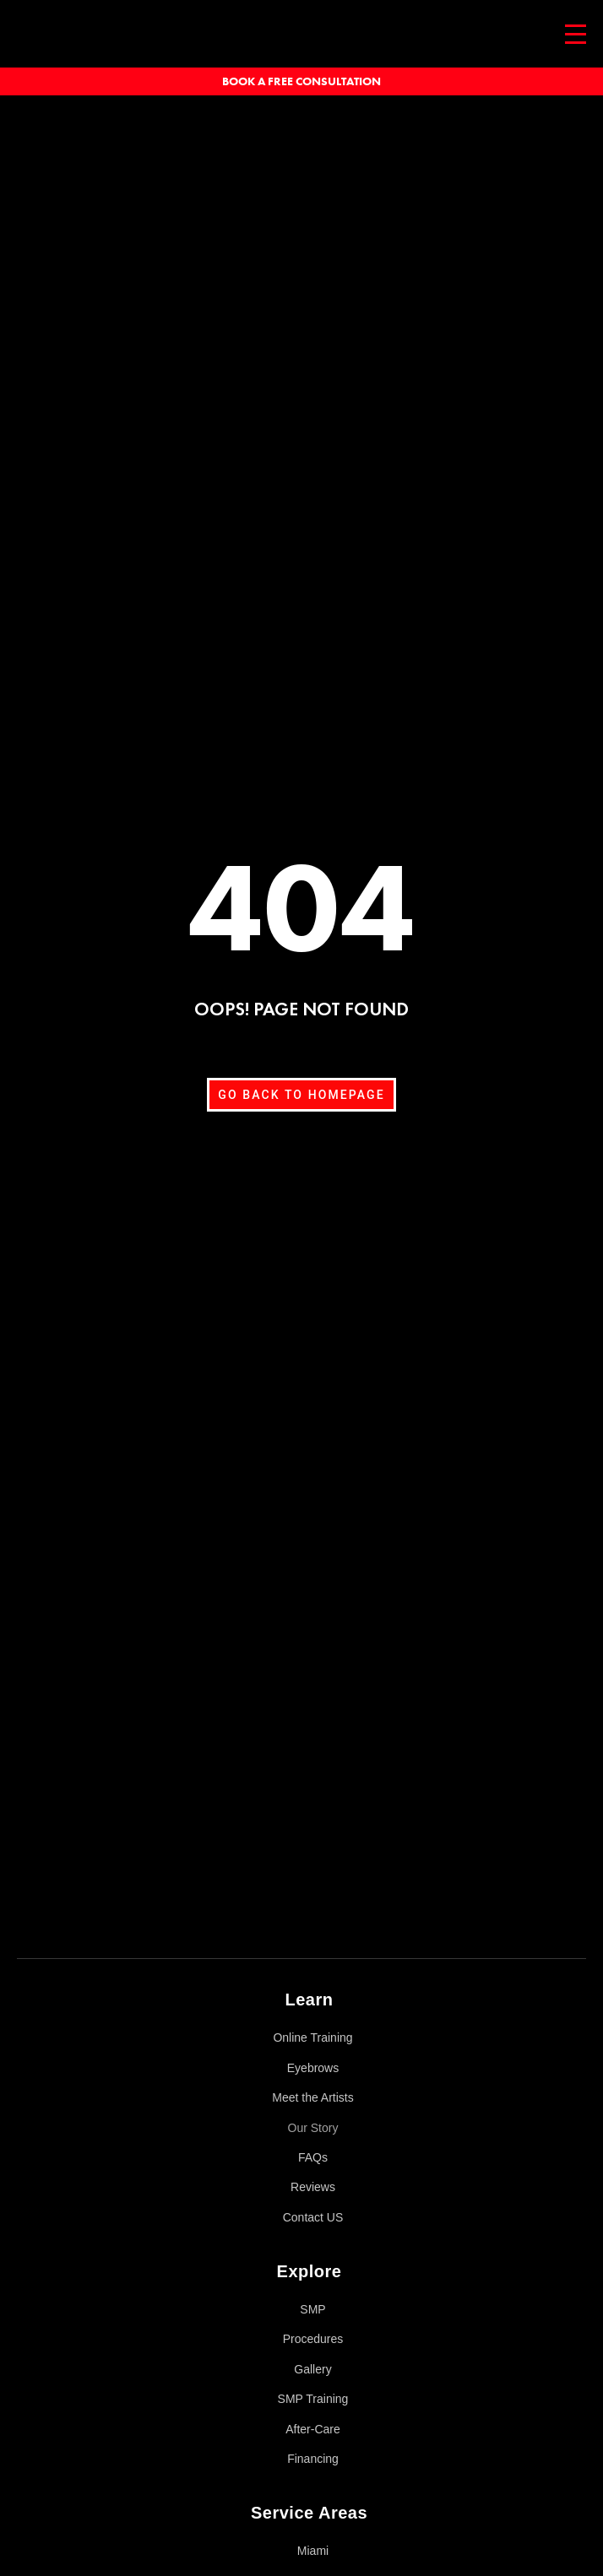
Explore (309, 2271)
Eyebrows (313, 2068)
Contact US (313, 2217)
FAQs (313, 2157)
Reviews (313, 2187)
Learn (309, 1999)
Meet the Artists (312, 2097)
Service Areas (309, 2512)
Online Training (312, 2037)
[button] (301, 1995)
